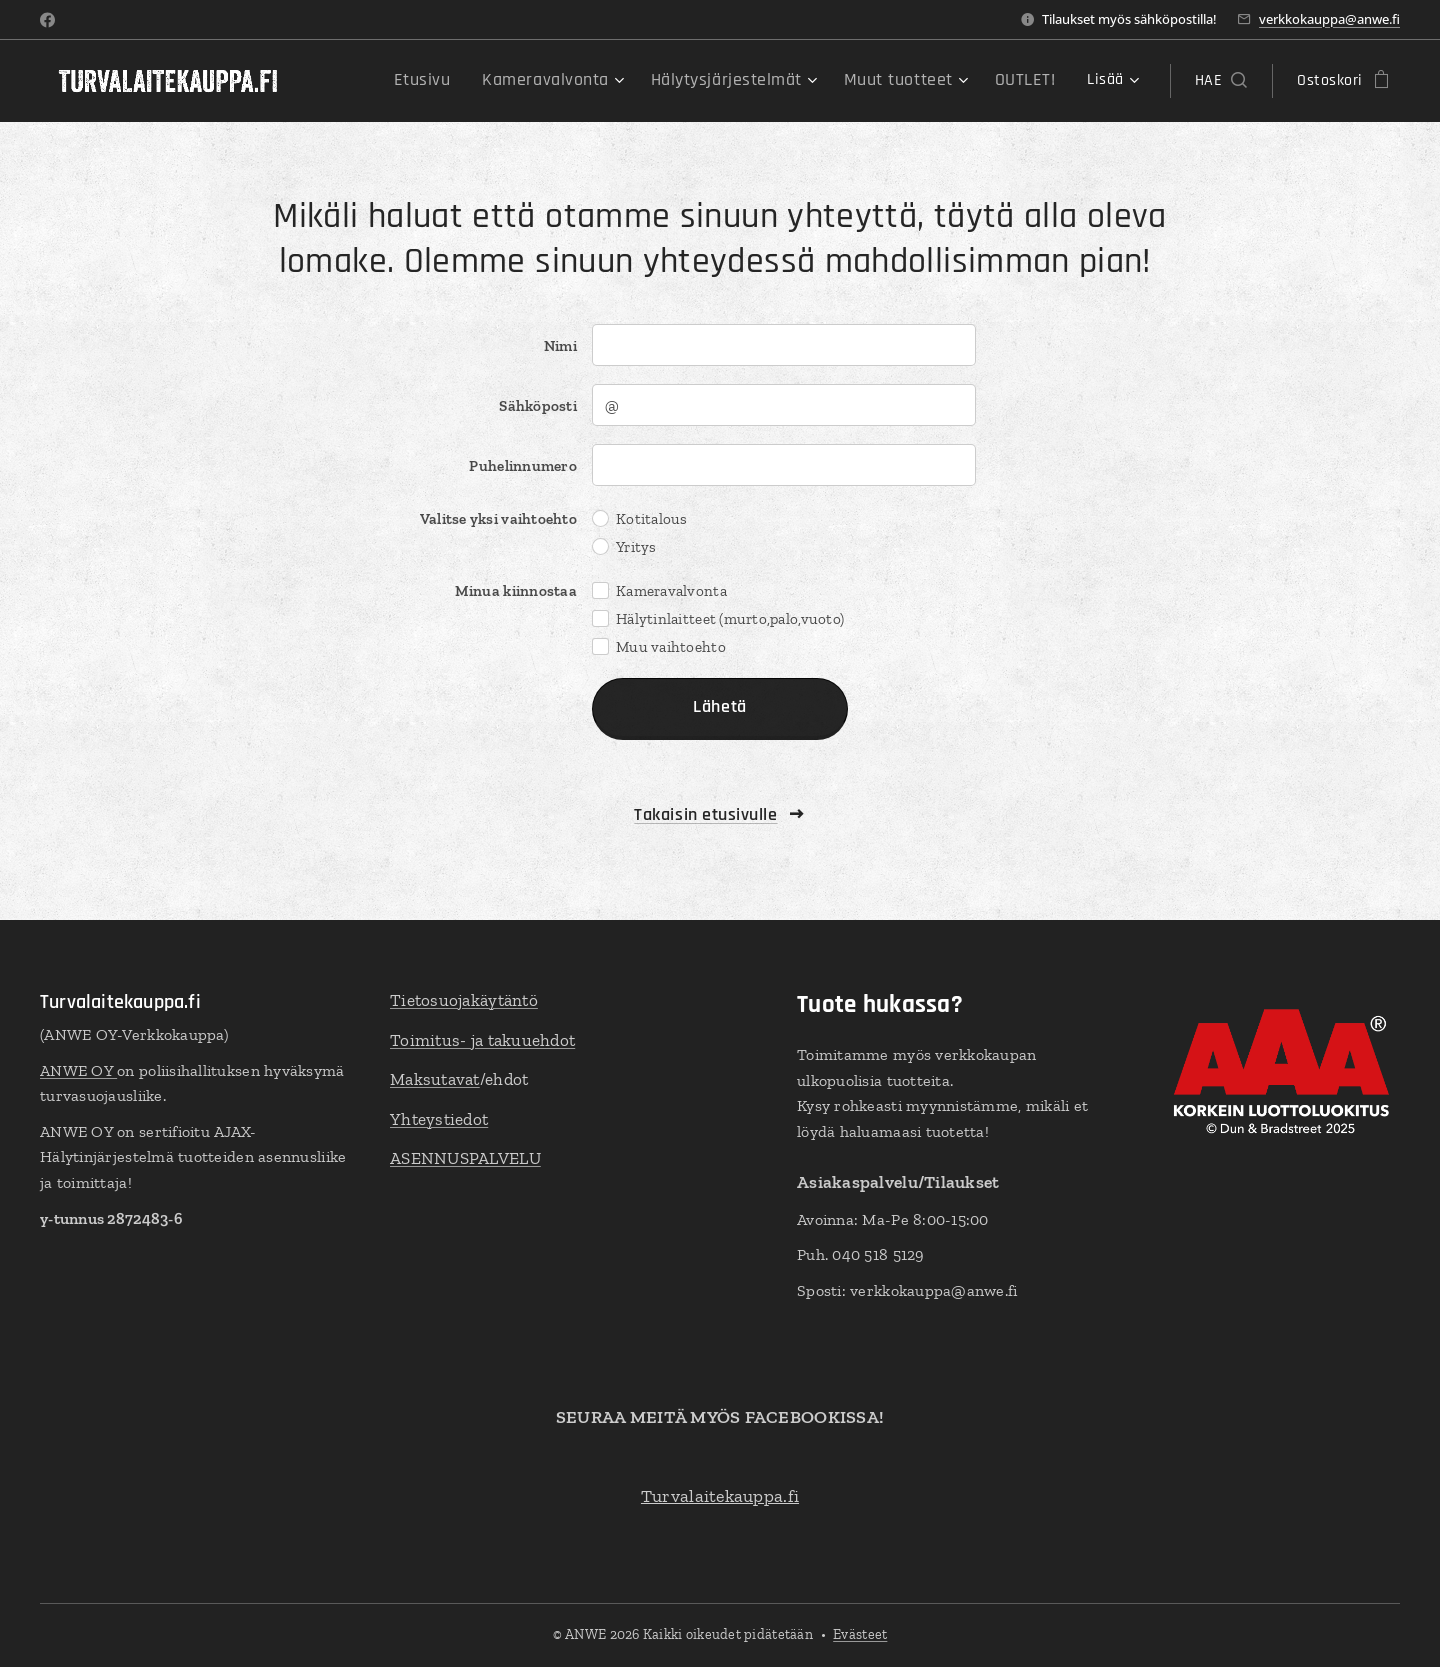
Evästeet (860, 1634)
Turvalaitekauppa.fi (720, 1495)
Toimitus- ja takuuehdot (482, 1039)
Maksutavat (435, 1079)
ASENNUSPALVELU (465, 1158)
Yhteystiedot (439, 1118)
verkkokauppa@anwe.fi (1329, 19)
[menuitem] (473, 81)
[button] (1221, 81)
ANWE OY (78, 1069)
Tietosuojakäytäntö (464, 1000)
